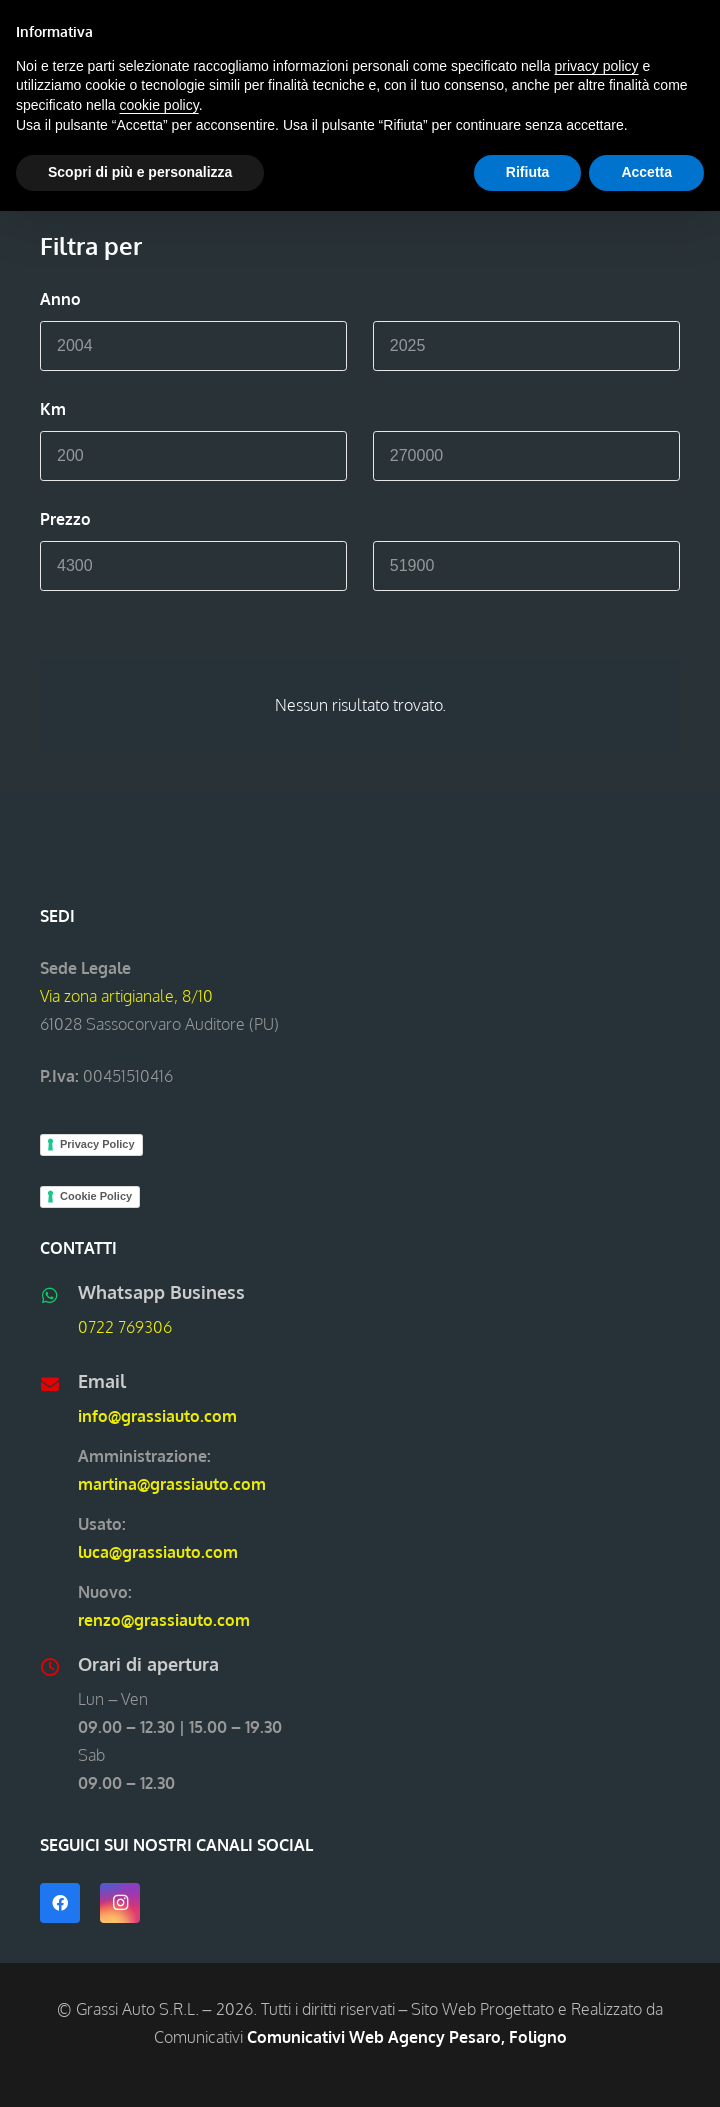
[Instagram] (120, 1903)
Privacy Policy (97, 1144)
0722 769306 (125, 1327)
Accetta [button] (646, 172)
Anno (60, 299)
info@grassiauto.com (157, 1416)
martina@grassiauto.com (172, 1484)
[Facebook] (60, 1903)
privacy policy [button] (597, 66)
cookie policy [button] (159, 105)
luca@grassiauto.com (158, 1552)
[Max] (526, 346)
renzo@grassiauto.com (164, 1620)
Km (53, 409)
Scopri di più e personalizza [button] (140, 172)
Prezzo (65, 519)
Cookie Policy (96, 1196)
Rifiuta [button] (528, 172)
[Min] (193, 346)
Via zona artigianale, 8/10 (126, 996)
